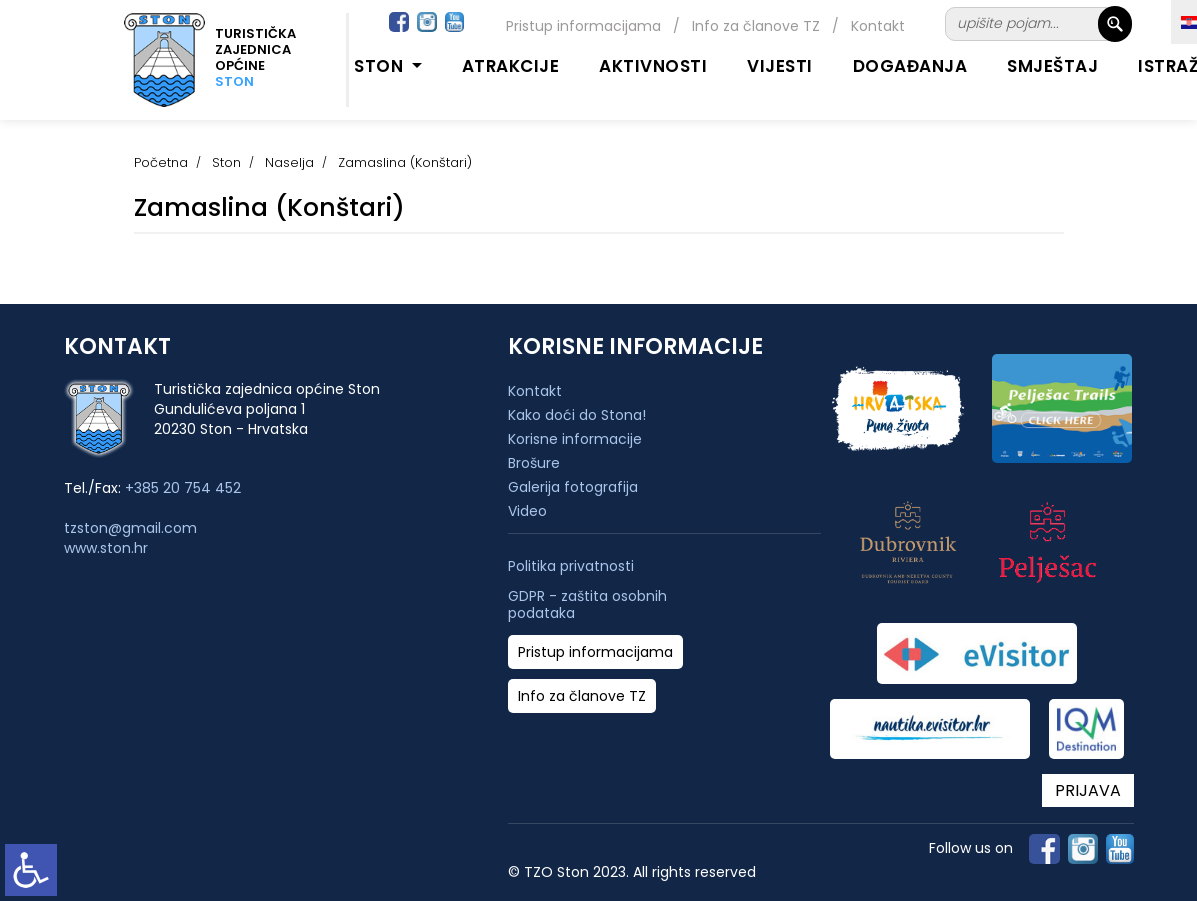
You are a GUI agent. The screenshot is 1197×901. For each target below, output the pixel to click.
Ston (226, 162)
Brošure (534, 463)
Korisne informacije (575, 439)
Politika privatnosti (571, 566)
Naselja (289, 162)
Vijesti (780, 66)
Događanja (910, 66)
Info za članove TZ (756, 26)
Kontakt (878, 26)
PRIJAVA (1088, 790)
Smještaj (1052, 66)
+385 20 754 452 (183, 488)
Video (527, 511)
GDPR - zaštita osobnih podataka (587, 605)
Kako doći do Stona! (577, 415)
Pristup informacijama (583, 26)
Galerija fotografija (573, 487)
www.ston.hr (106, 548)
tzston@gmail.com (130, 528)
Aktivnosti (653, 66)
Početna (161, 162)
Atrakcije (511, 66)
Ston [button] (381, 66)
